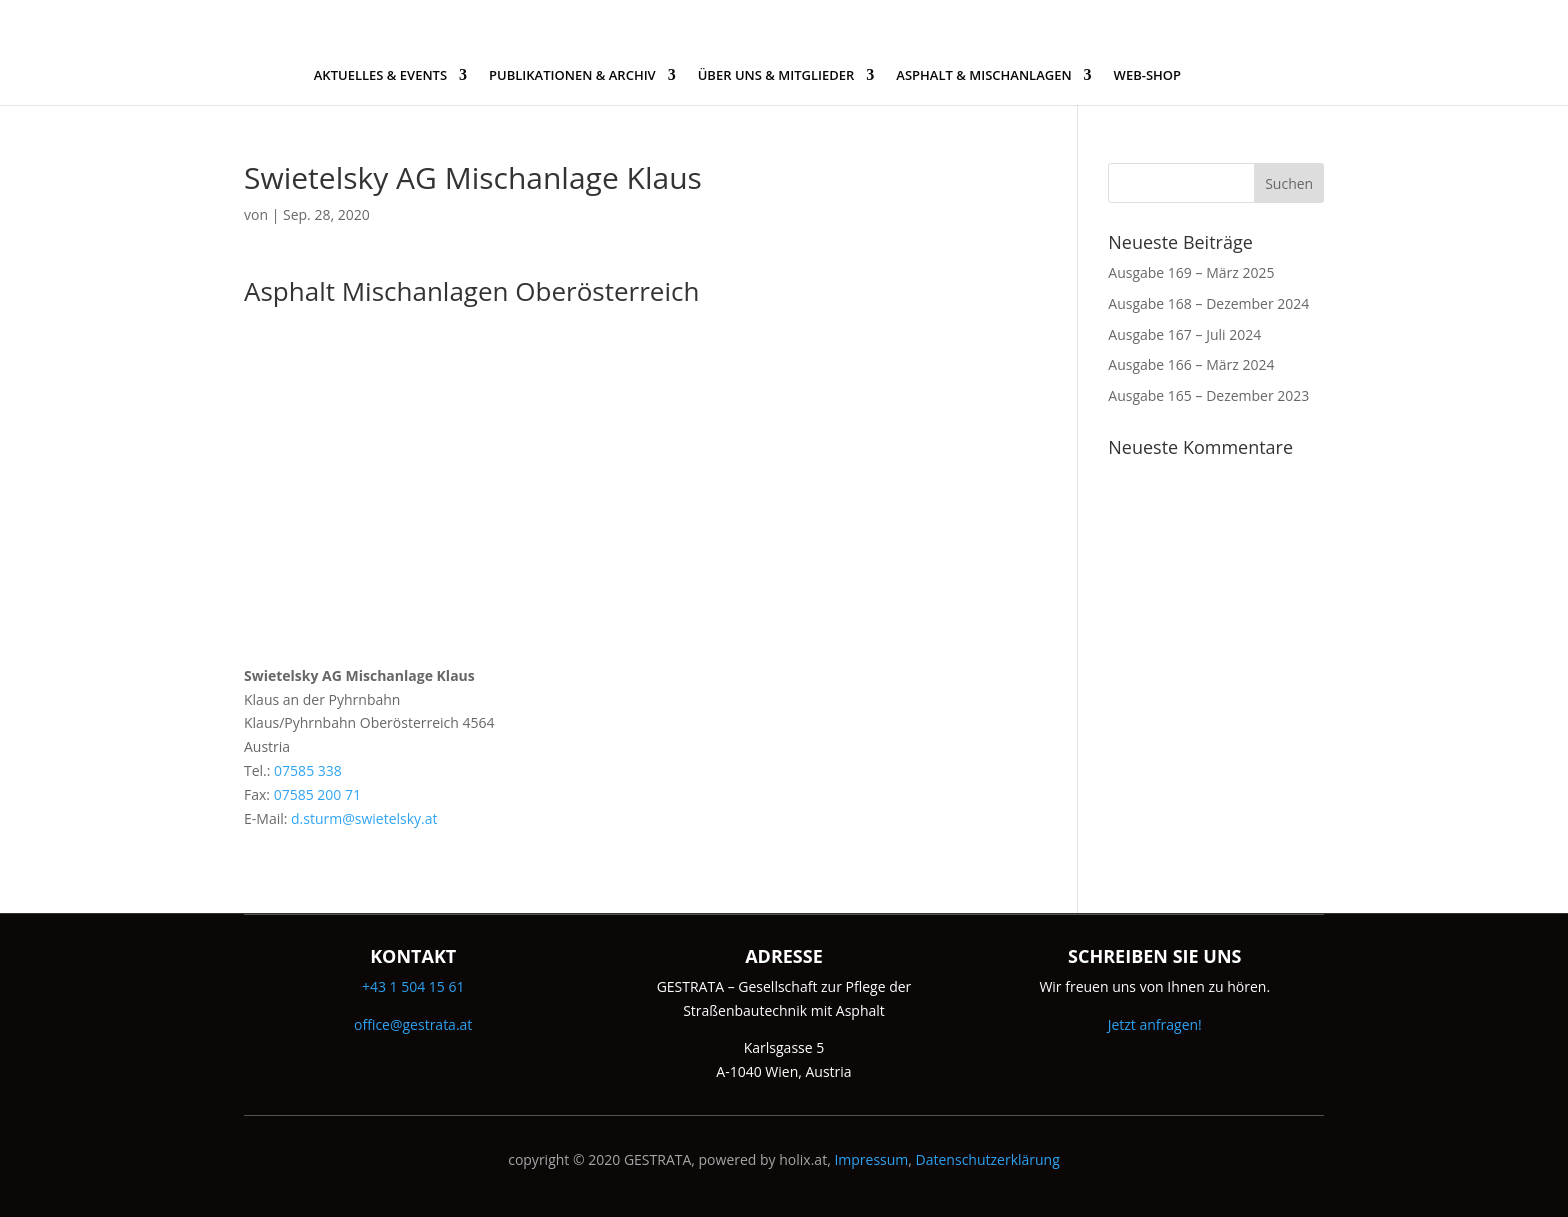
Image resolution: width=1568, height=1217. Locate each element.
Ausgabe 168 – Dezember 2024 (1208, 303)
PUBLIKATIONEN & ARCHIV (572, 76)
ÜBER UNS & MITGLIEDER (776, 76)
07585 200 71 (317, 794)
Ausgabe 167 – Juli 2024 (1184, 334)
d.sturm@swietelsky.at (364, 818)
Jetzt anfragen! (1155, 1024)
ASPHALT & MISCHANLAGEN (983, 76)
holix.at (803, 1159)
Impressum (871, 1159)
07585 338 (308, 770)
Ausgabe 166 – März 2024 (1191, 364)
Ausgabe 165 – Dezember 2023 (1208, 395)
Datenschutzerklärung (988, 1159)
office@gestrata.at (413, 1024)
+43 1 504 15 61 (413, 986)
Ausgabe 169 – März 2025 (1191, 272)
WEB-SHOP (1147, 76)
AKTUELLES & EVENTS (380, 76)
